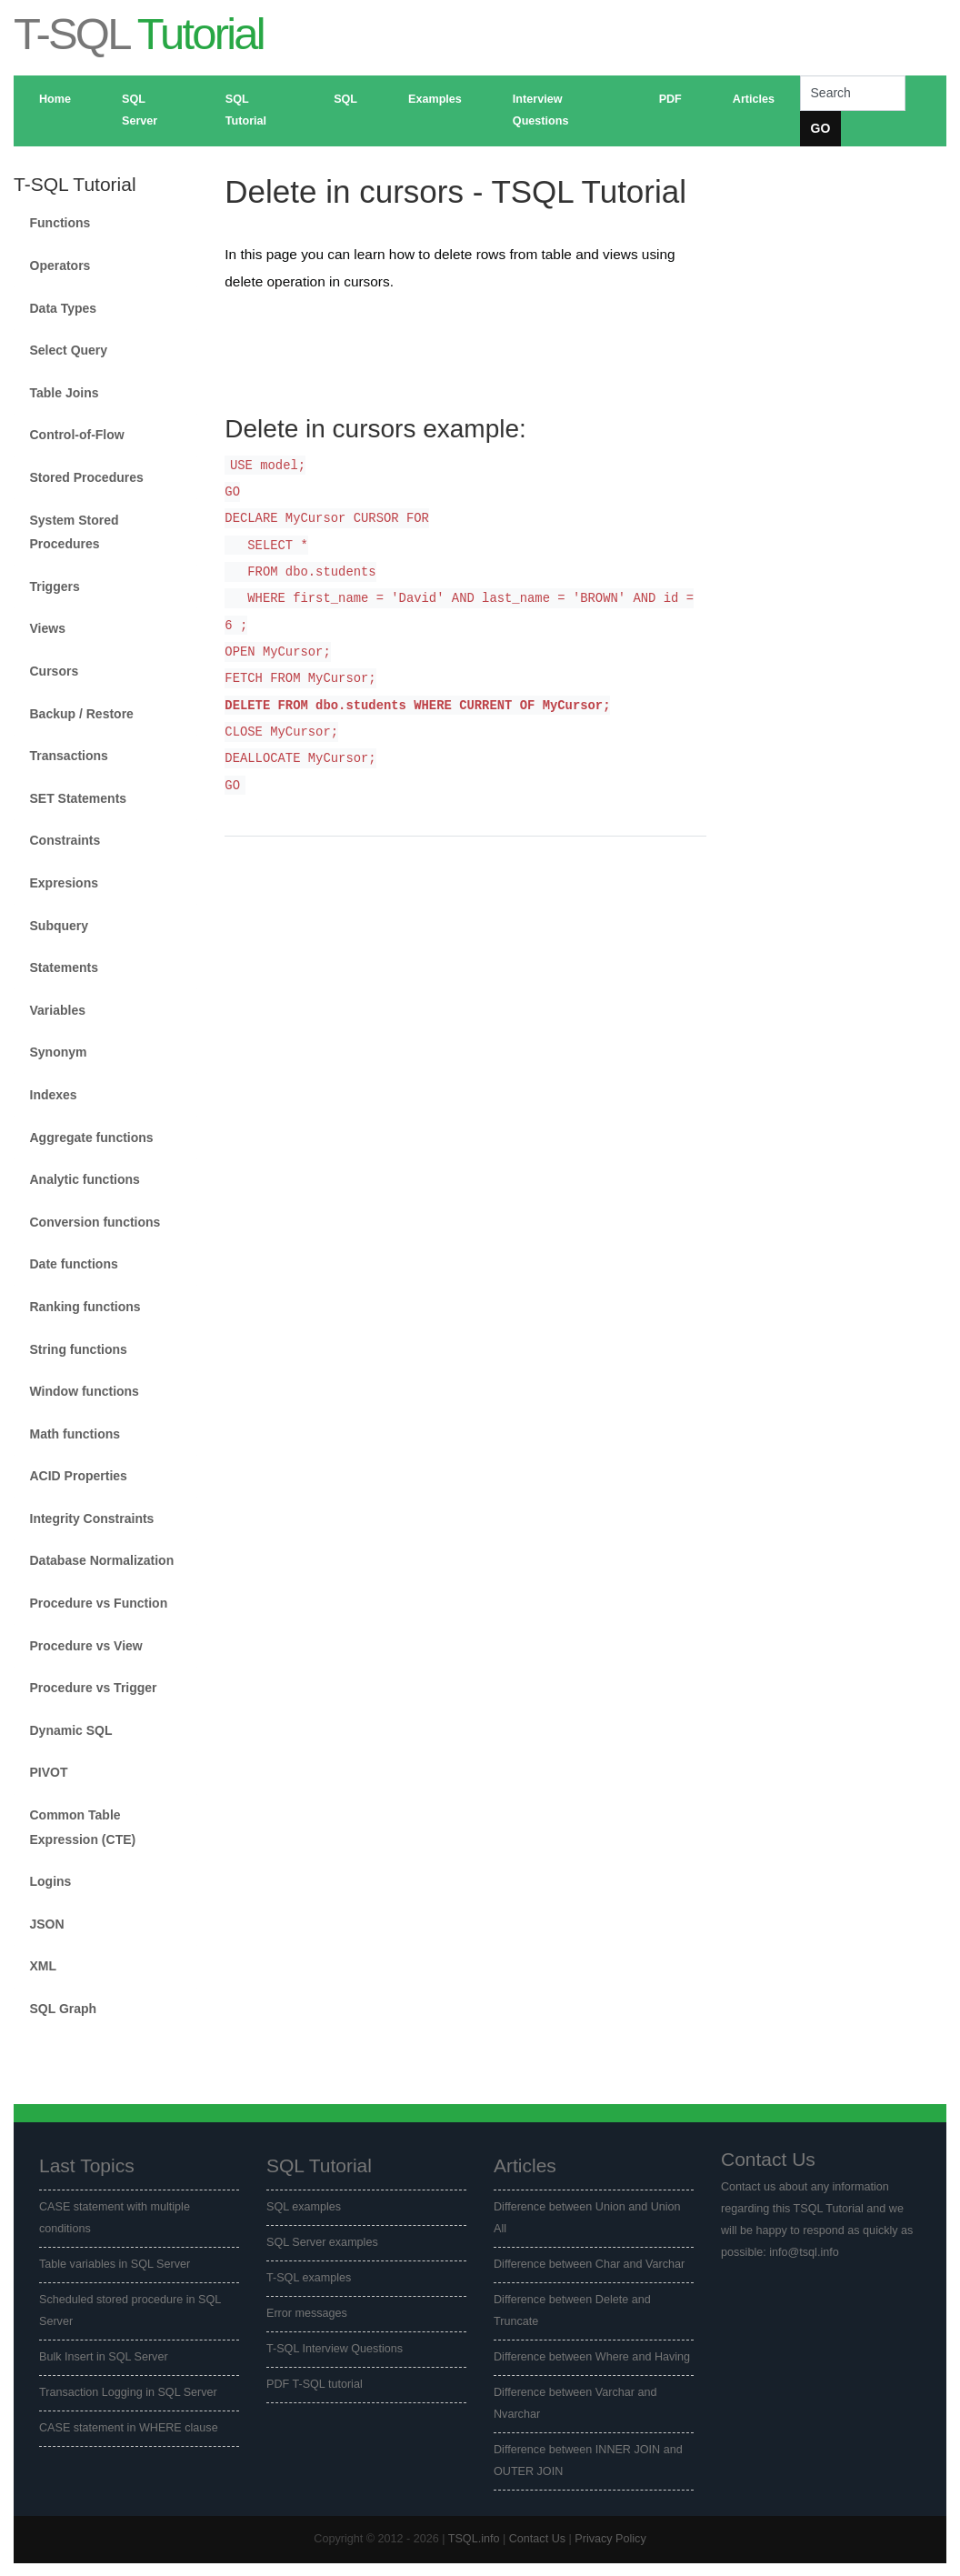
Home (55, 99)
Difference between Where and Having (592, 2356)
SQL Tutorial (245, 110)
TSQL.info (474, 2538)
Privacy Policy (610, 2538)
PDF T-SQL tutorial (314, 2384)
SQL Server (139, 110)
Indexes (53, 1095)
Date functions (74, 1264)
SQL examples (303, 2206)
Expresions (64, 883)
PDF (670, 99)
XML (43, 1966)
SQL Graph (63, 2008)
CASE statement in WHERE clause (128, 2427)
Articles (754, 99)
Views (47, 628)
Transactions (69, 755)
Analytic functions (85, 1179)
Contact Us (537, 2538)
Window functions (84, 1391)
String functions (78, 1349)
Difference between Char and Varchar (589, 2264)
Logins (51, 1881)
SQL (345, 99)
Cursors (54, 671)
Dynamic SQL (71, 1730)
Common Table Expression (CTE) (83, 1827)
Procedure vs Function (99, 1603)
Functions (60, 223)
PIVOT (49, 1772)
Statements (64, 967)
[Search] (852, 93)
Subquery (59, 925)
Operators (60, 265)
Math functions (75, 1434)
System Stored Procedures (74, 532)
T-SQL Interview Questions (334, 2348)
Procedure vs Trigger (93, 1687)
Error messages (306, 2313)
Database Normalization (102, 1560)
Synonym (58, 1052)
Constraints (65, 840)
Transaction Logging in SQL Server (128, 2392)
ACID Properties (78, 1475)
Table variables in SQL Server (114, 2264)
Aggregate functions (92, 1137)
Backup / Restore (82, 714)
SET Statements (78, 798)
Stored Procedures (87, 477)
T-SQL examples (308, 2277)
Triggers (55, 586)
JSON (47, 1924)
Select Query (69, 350)
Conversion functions (95, 1222)
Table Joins (64, 393)
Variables (58, 1010)
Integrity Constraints (92, 1518)
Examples (435, 99)
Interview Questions (541, 110)
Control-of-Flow (77, 434)
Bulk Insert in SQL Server (103, 2356)
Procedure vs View (86, 1646)
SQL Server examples (322, 2242)
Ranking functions (85, 1306)
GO (821, 128)
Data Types (63, 308)
